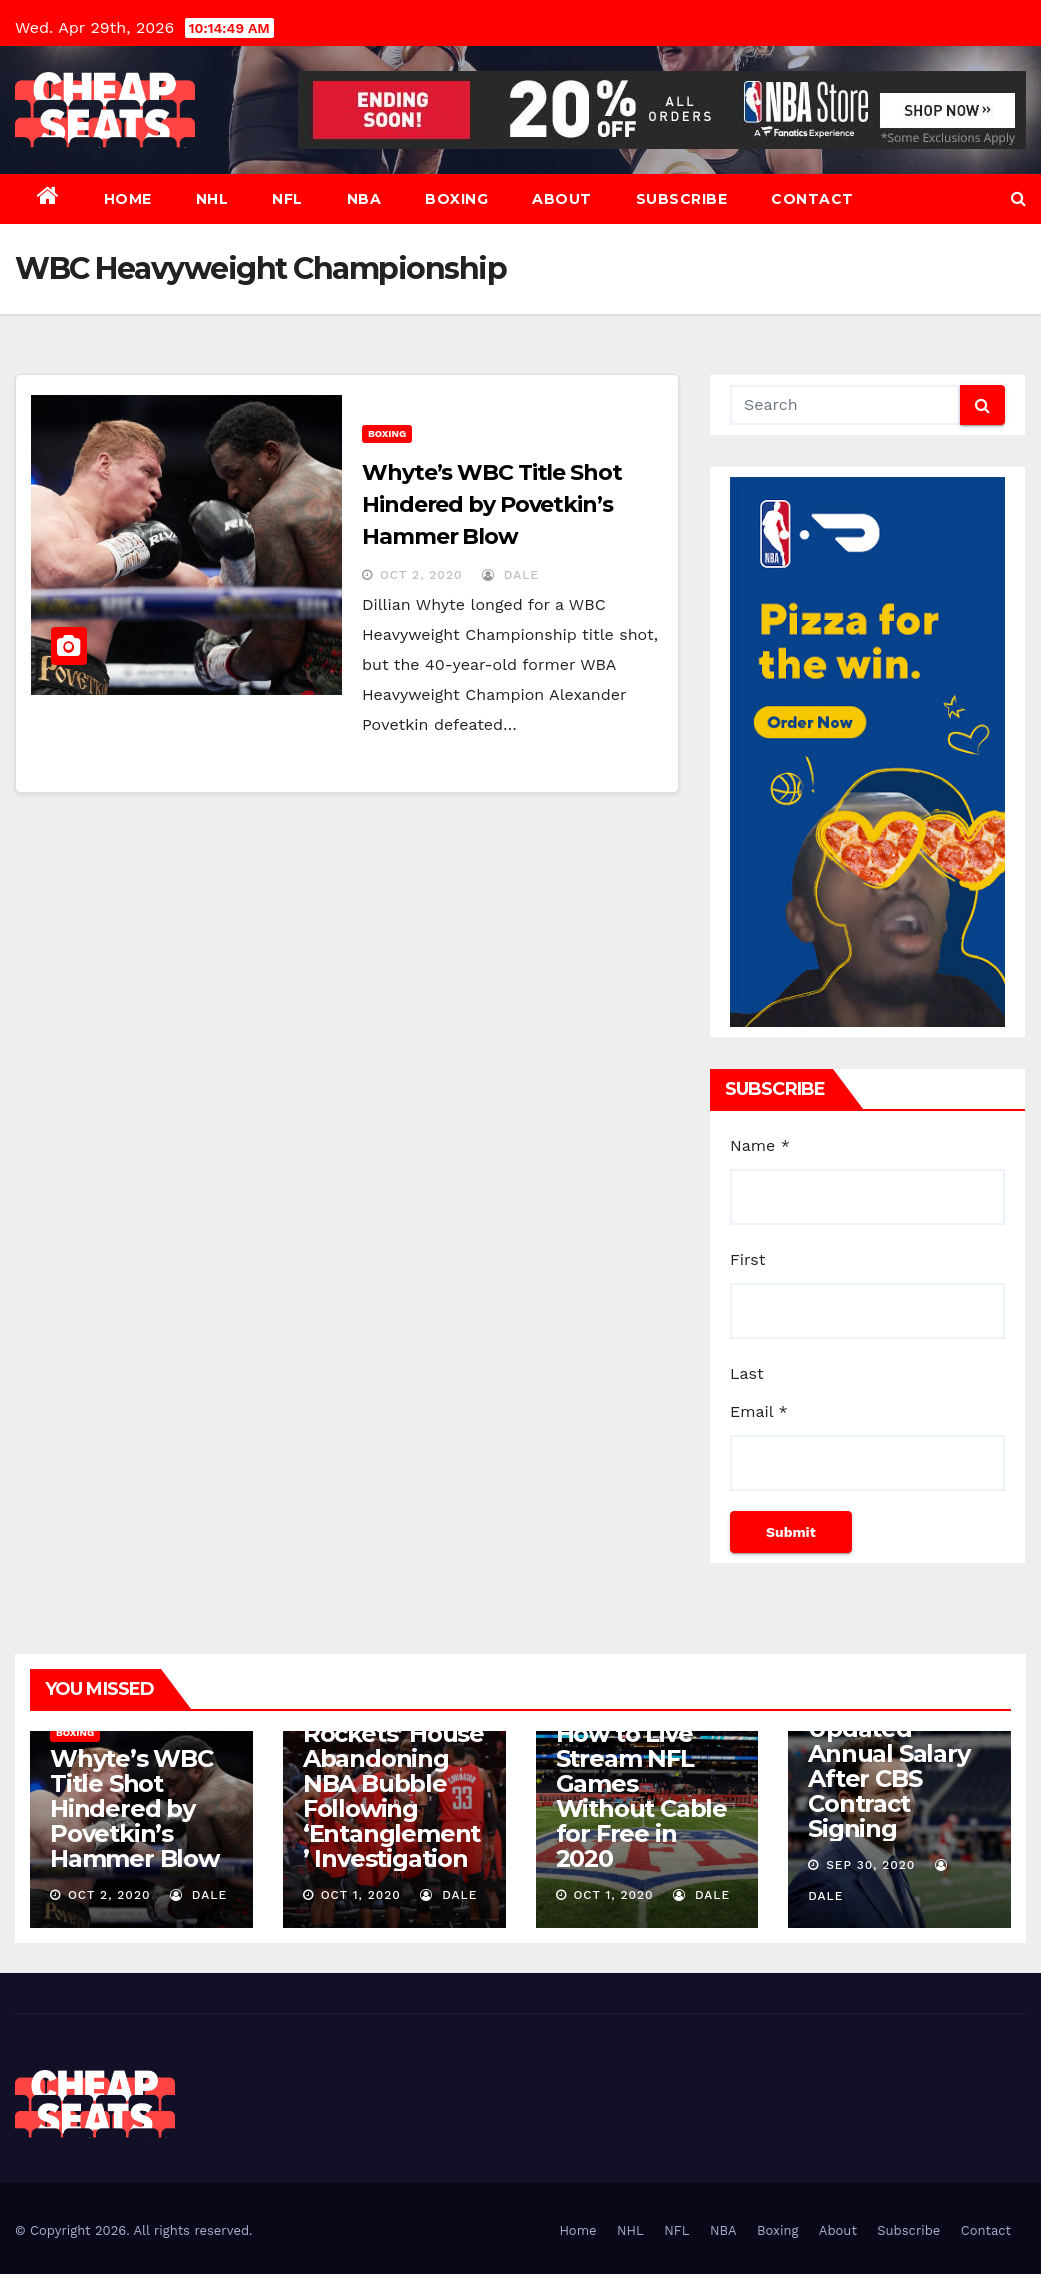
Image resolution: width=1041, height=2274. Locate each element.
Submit (791, 1532)
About (562, 199)
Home (128, 199)
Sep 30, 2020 (870, 1865)
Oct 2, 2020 (421, 575)
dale (510, 575)
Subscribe (682, 199)
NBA (364, 199)
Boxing (456, 199)
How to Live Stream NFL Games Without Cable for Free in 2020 (641, 1796)
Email (759, 1411)
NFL (287, 199)
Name (760, 1145)
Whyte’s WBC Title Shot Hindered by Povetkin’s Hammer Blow (492, 504)
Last (747, 1373)
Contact (812, 199)
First (747, 1259)
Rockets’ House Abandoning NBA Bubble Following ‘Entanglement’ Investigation (393, 1796)
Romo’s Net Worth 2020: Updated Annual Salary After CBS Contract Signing (888, 1753)
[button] (1018, 198)
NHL (212, 199)
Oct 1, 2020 (361, 1895)
